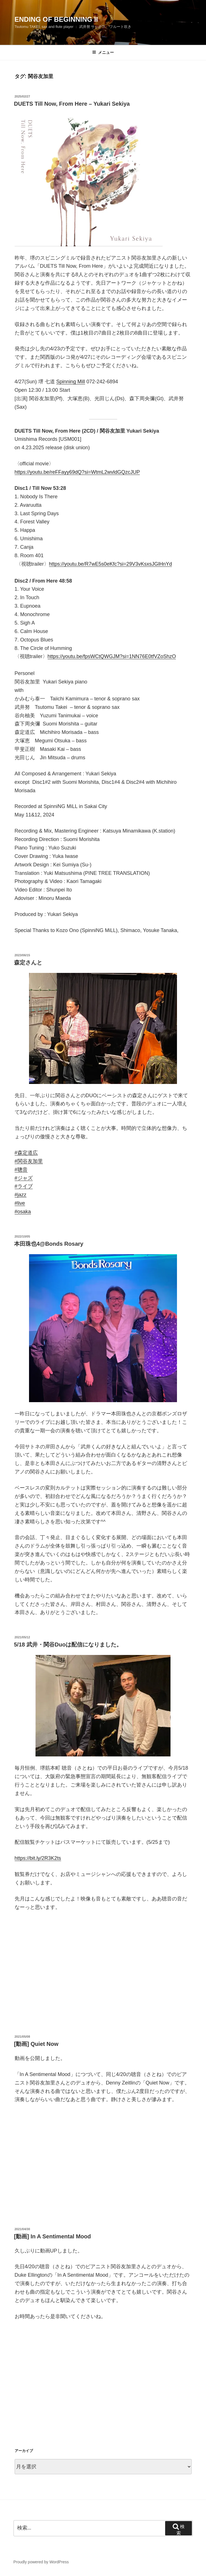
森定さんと (28, 962)
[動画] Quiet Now (36, 2044)
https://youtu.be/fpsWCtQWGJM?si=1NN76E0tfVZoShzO (112, 656)
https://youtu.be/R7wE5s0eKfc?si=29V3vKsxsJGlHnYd (110, 564)
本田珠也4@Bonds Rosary (48, 1244)
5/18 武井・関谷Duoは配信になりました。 (68, 1644)
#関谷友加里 (29, 1161)
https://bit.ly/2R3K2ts (38, 1858)
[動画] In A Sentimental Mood (52, 2236)
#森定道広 (26, 1153)
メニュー (103, 52)
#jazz (20, 1195)
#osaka (23, 1211)
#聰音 (21, 1169)
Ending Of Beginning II (56, 19)
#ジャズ (24, 1178)
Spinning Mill (70, 381)
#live (20, 1203)
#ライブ (24, 1186)
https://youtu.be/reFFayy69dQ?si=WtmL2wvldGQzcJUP (77, 472)
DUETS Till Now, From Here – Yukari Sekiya (72, 104)
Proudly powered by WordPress (41, 2562)
